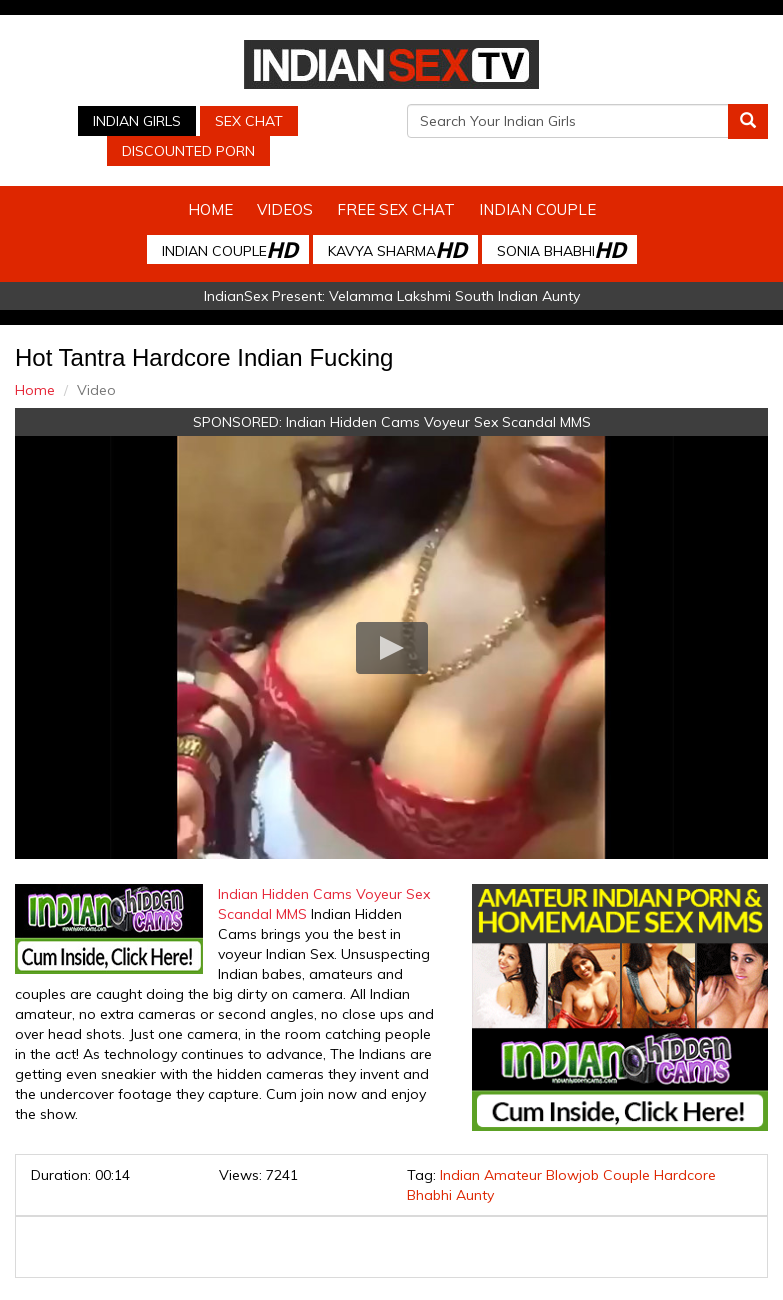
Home (210, 209)
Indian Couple (537, 209)
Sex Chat (249, 121)
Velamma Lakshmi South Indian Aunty (454, 296)
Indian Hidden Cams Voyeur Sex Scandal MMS (438, 422)
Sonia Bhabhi (561, 249)
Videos (285, 209)
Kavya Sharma (397, 249)
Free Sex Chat (396, 209)
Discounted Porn (188, 151)
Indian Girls (137, 121)
